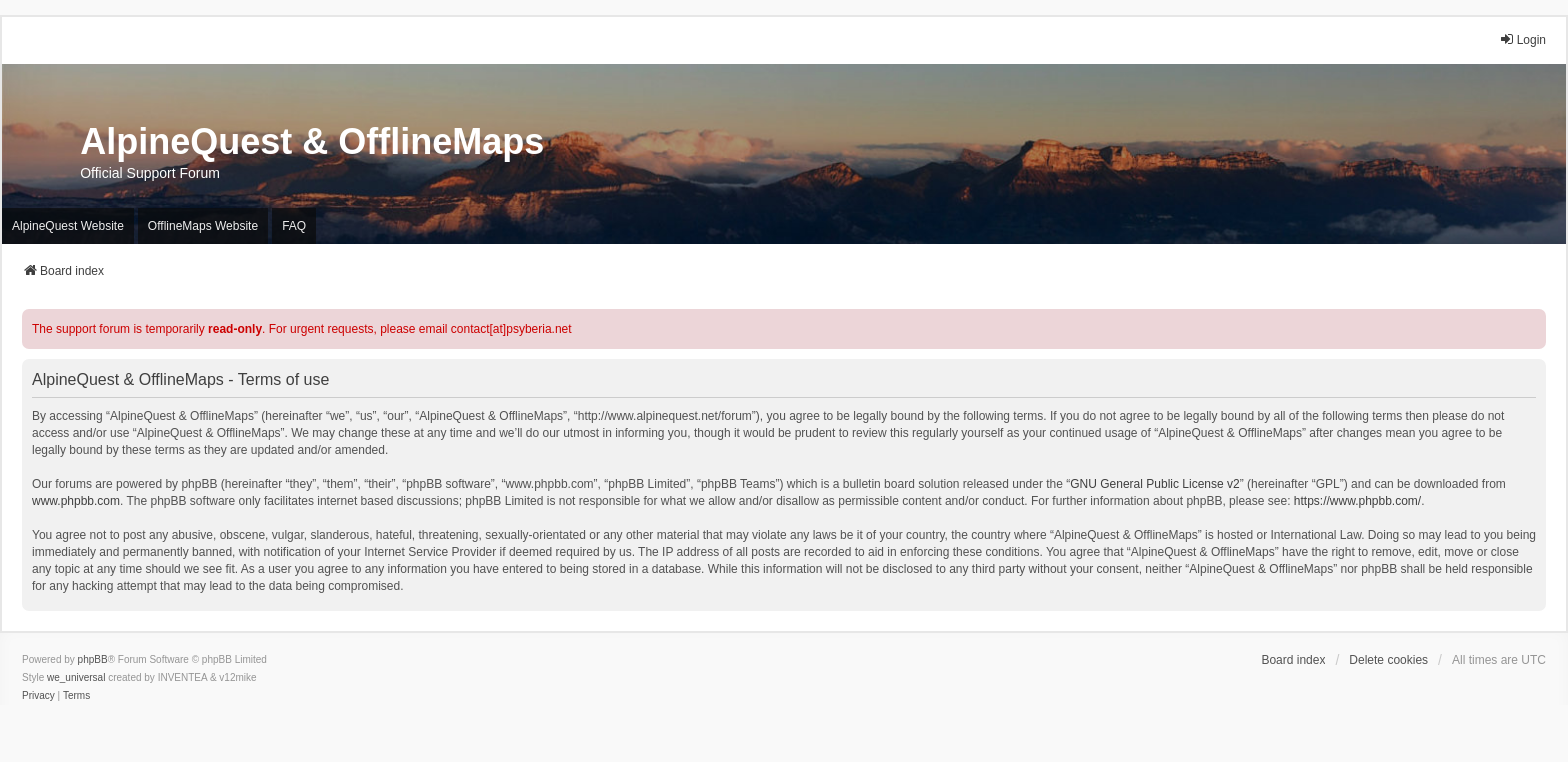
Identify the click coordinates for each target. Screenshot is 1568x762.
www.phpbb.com (76, 501)
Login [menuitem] (1522, 39)
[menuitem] (38, 696)
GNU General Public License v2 (1154, 484)
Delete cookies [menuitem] (1388, 660)
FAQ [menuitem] (294, 226)
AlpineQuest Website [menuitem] (68, 226)
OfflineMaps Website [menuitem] (203, 226)
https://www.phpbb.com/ (1357, 501)
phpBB (93, 659)
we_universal (76, 677)
